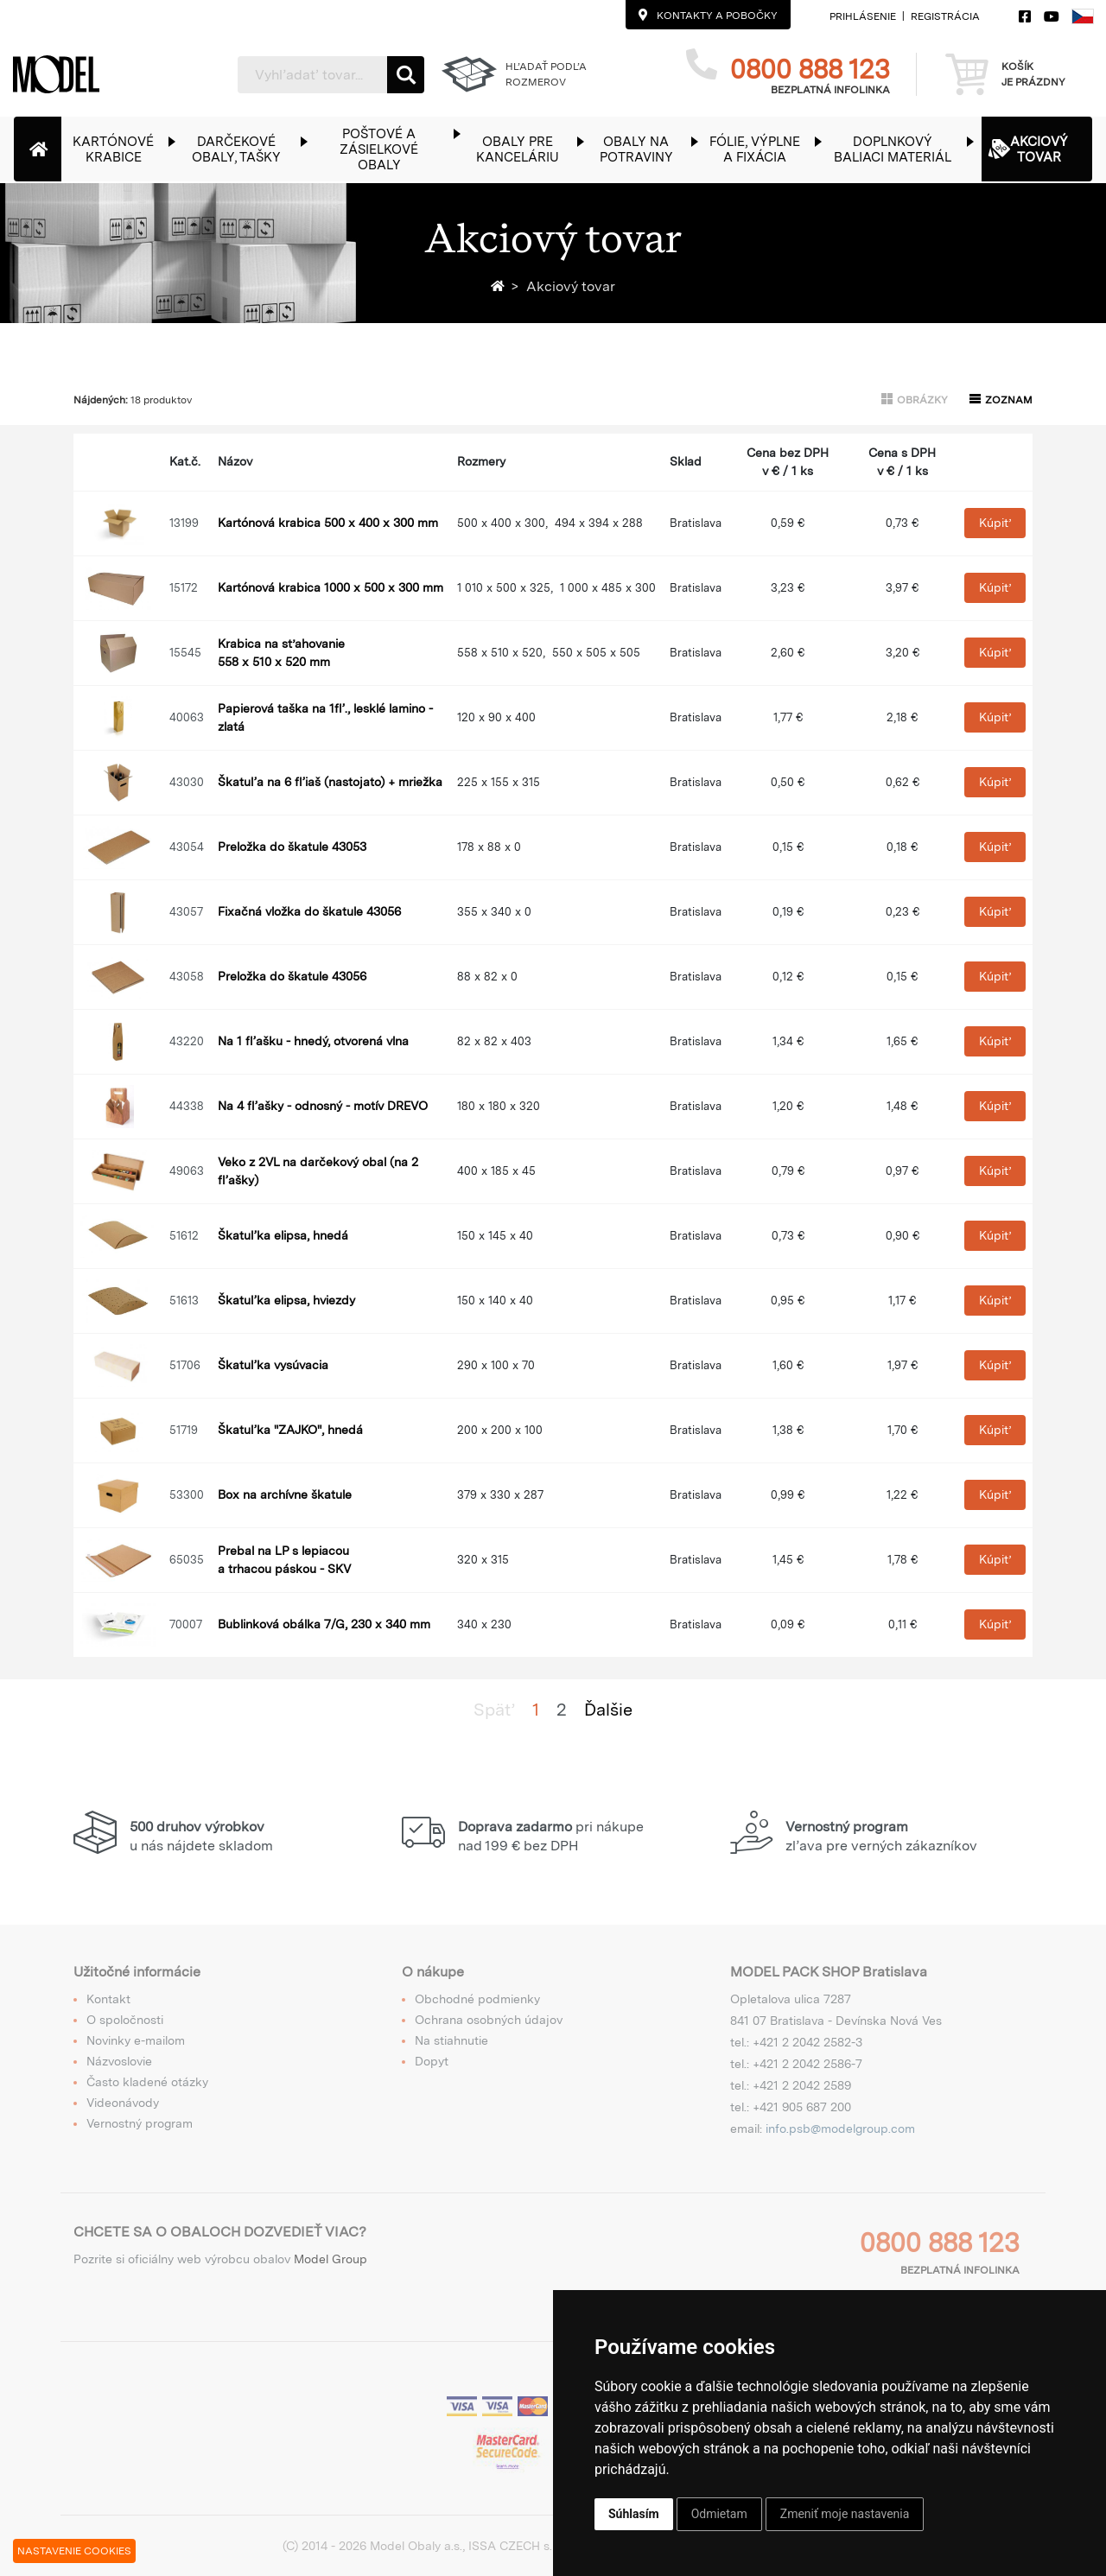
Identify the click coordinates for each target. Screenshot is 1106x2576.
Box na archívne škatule (285, 1494)
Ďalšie (608, 1709)
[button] (122, 149)
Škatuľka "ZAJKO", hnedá (290, 1430)
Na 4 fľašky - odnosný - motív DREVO (323, 1106)
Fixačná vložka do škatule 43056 (309, 911)
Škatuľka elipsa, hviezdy (286, 1300)
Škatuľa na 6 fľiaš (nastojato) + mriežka (330, 782)
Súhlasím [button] (633, 2514)
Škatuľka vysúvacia (273, 1365)
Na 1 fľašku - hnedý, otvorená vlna (313, 1041)
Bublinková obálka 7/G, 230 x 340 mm (324, 1624)
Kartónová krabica (328, 523)
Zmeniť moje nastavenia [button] (845, 2514)
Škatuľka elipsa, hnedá (283, 1235)
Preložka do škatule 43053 (292, 846)
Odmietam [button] (719, 2514)
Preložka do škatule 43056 (292, 976)
